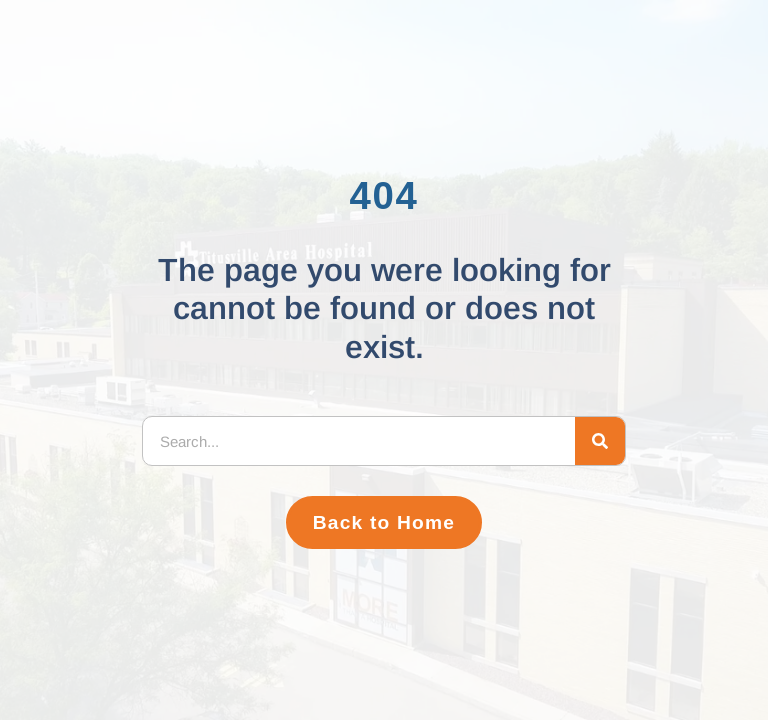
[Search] (600, 441)
